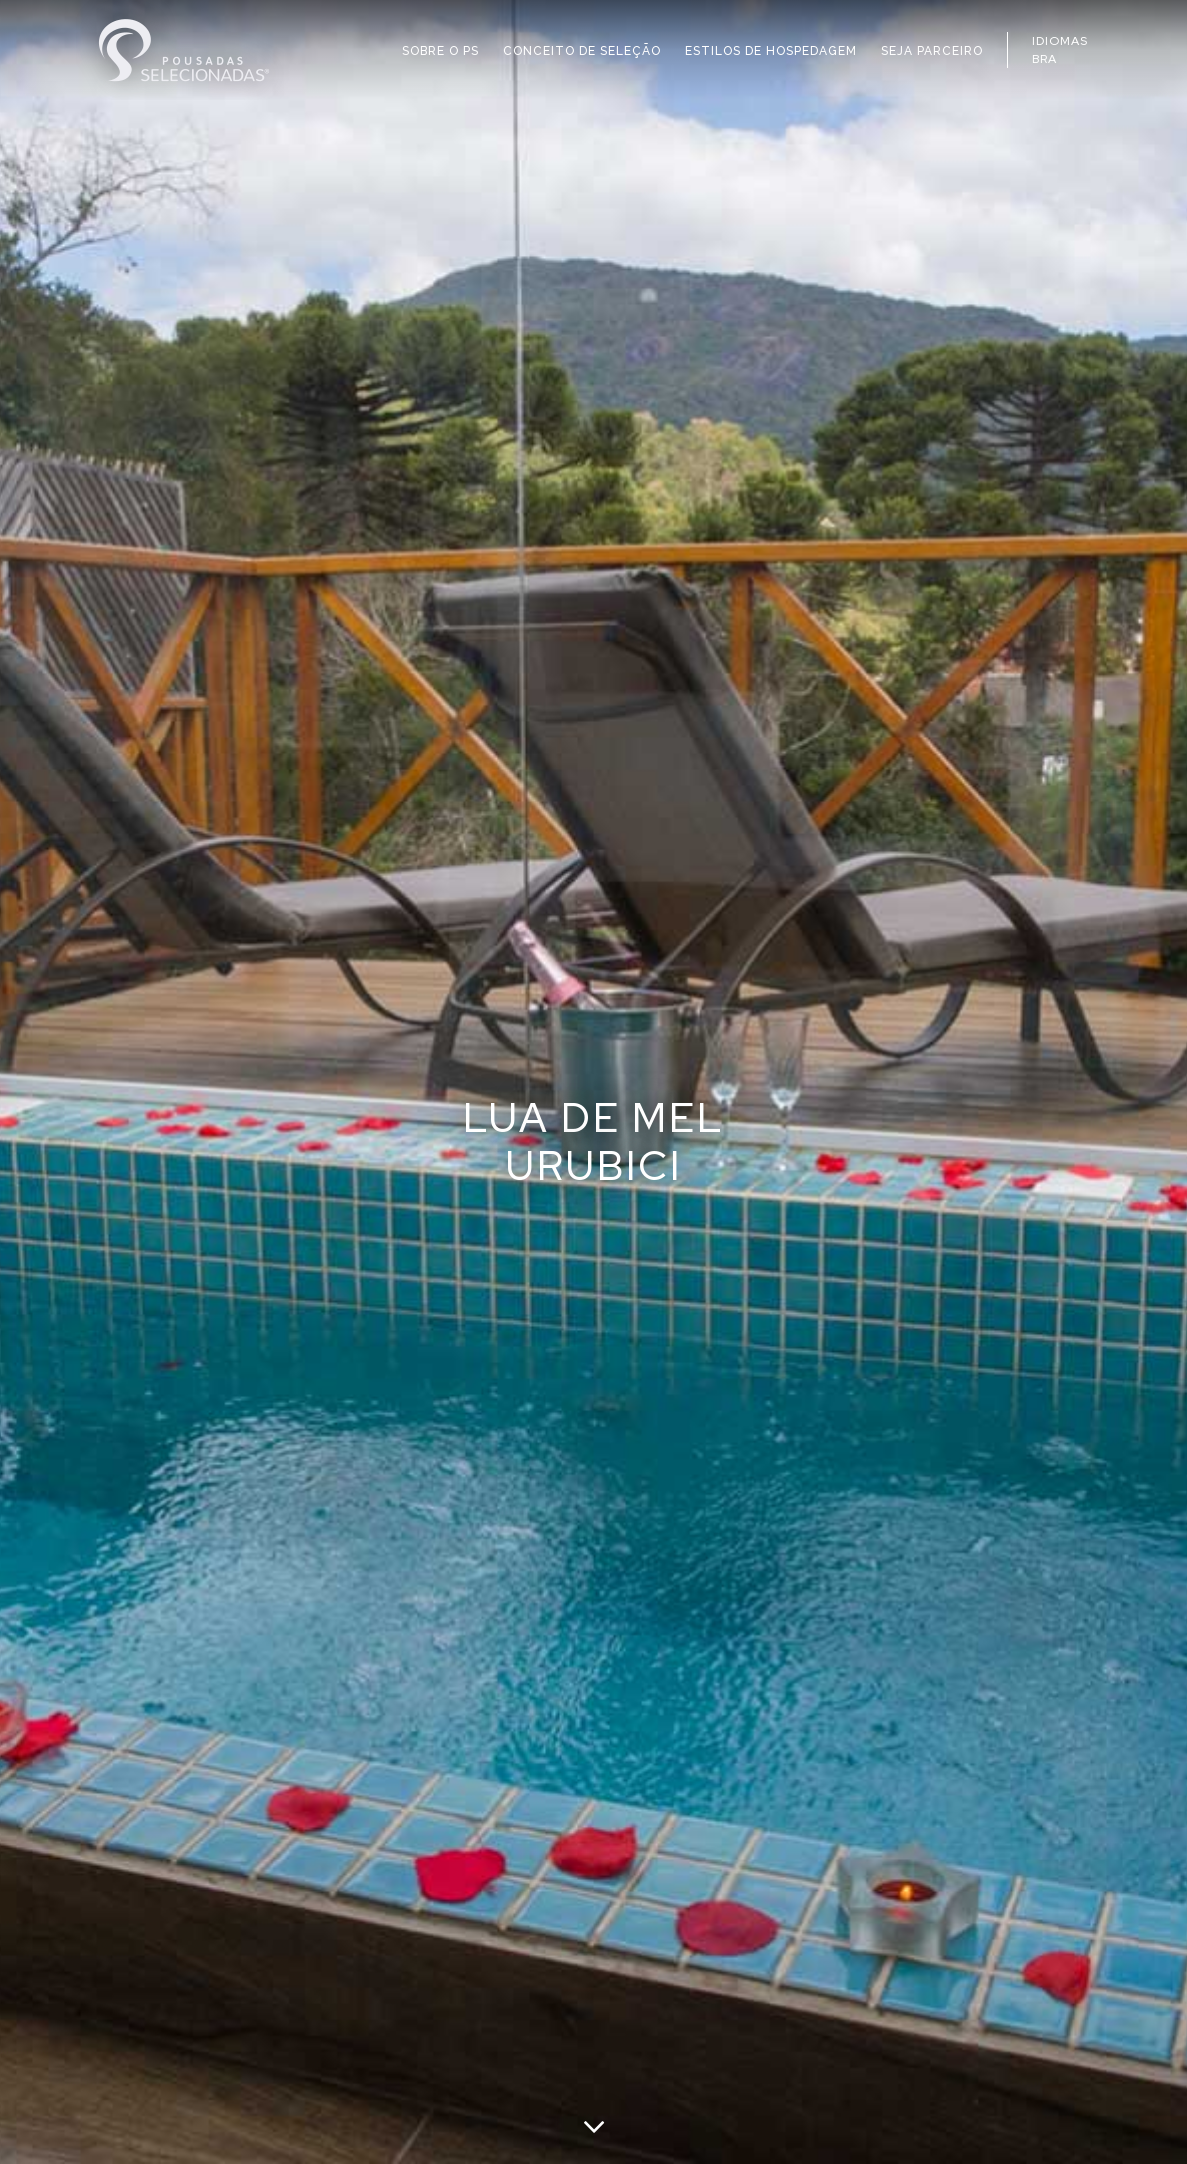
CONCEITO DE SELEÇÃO (582, 51)
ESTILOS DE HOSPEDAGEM (771, 51)
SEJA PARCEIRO (932, 51)
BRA (1044, 59)
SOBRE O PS (440, 51)
